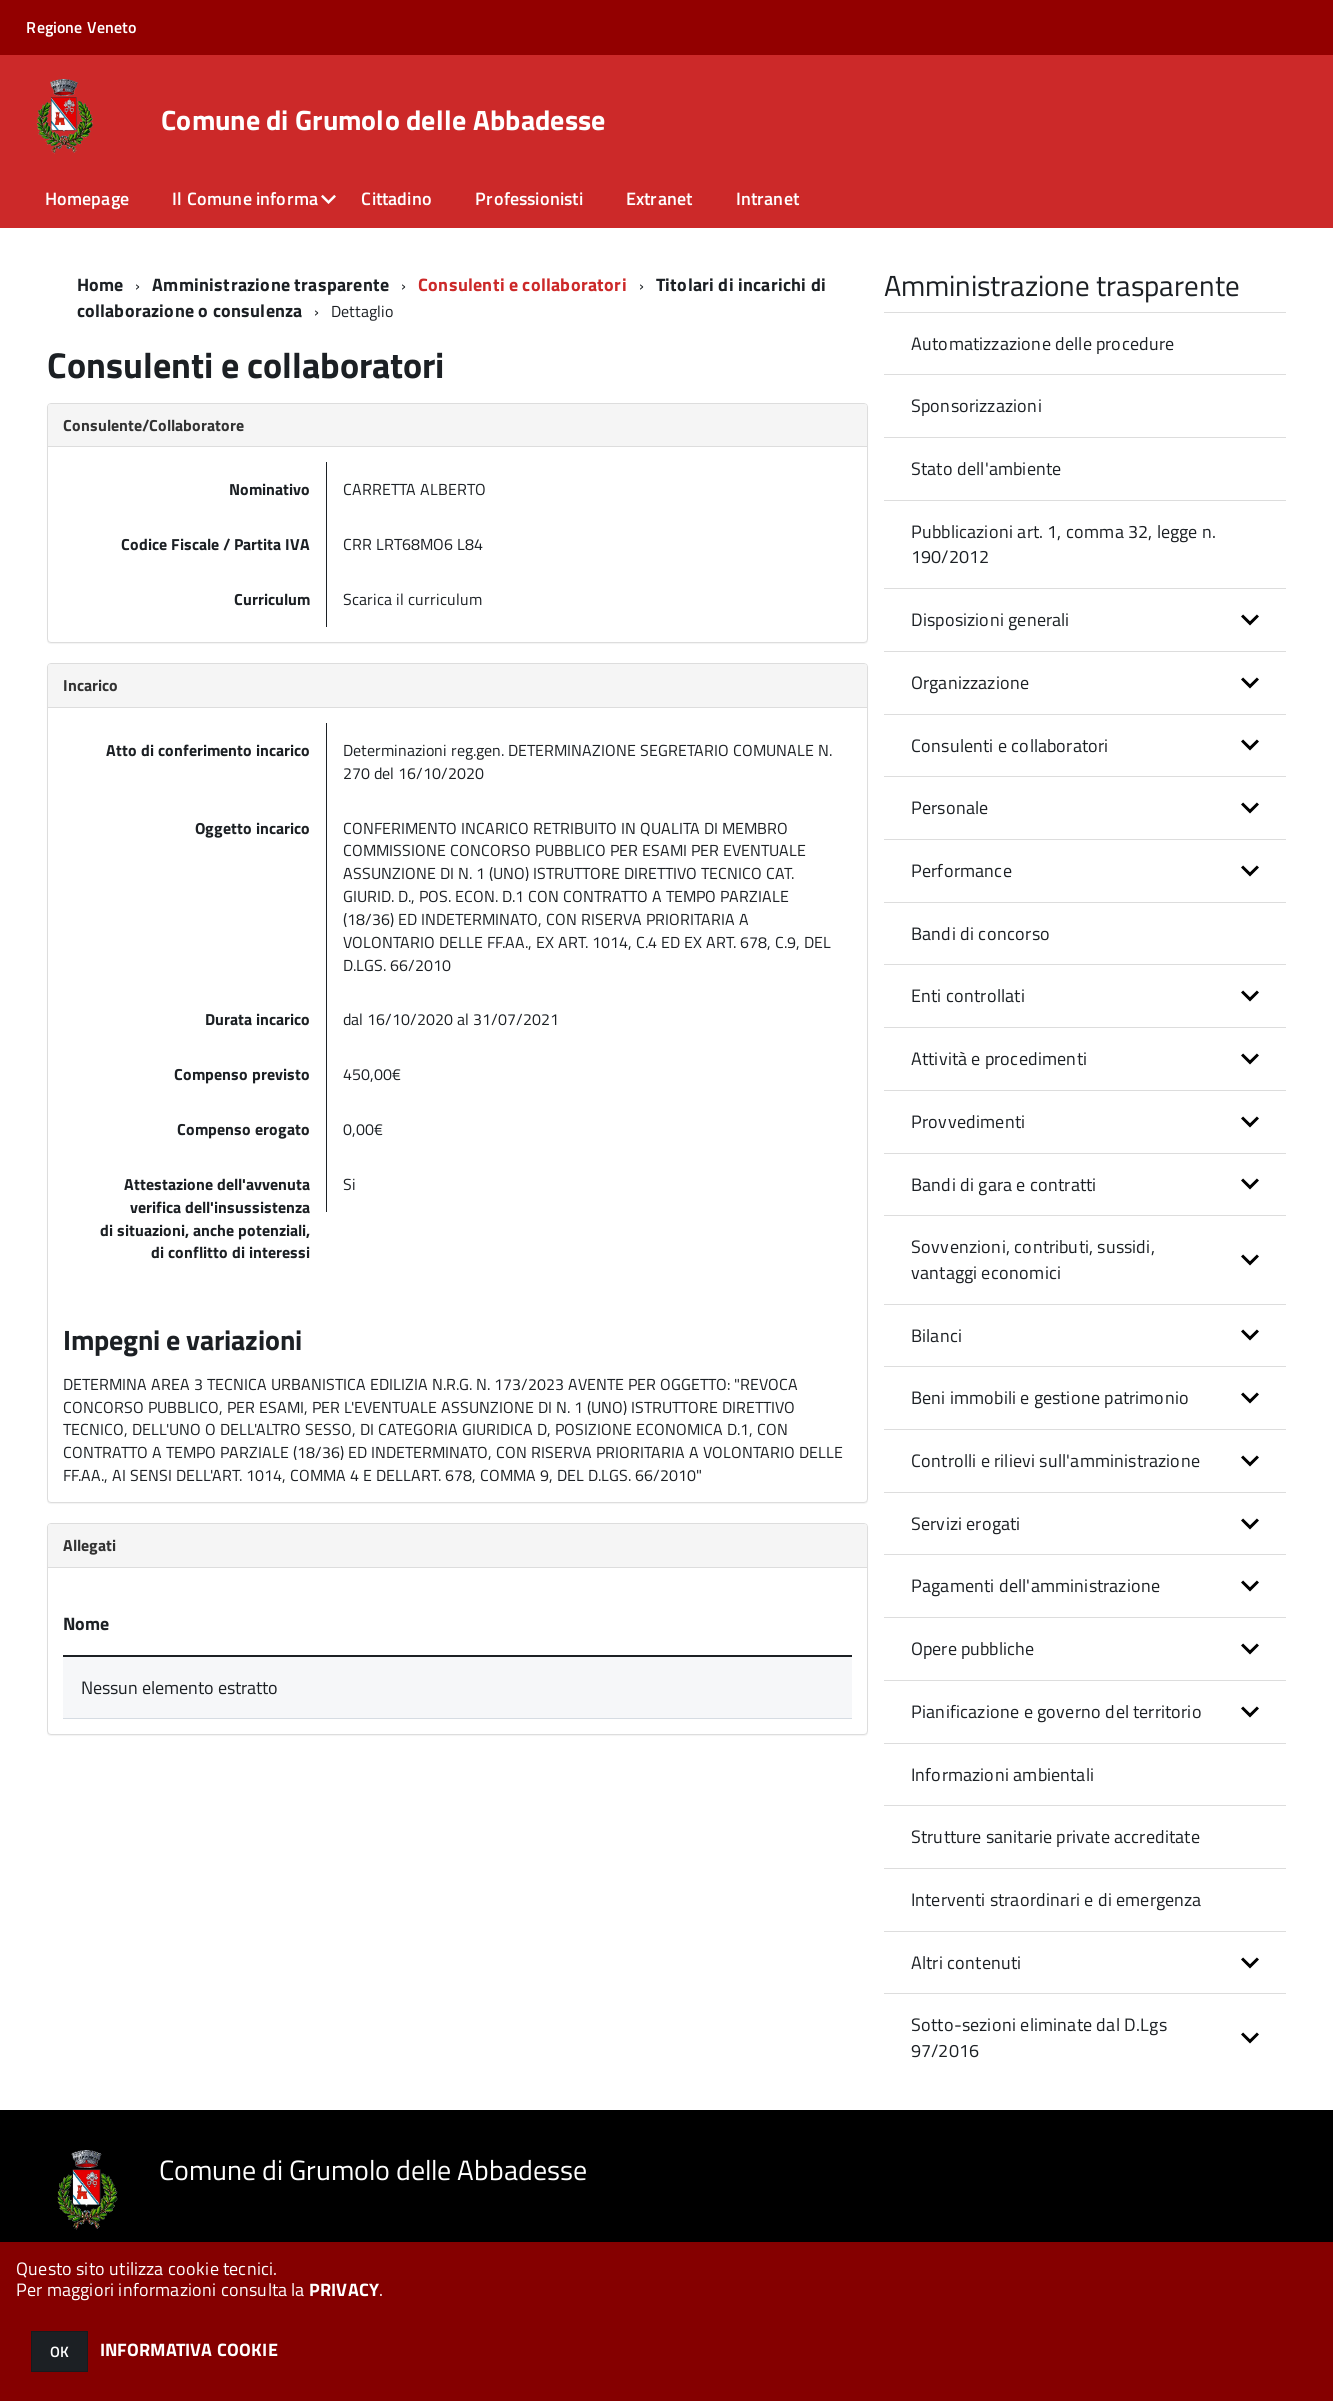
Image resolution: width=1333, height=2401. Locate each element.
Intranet (767, 198)
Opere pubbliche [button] (973, 1648)
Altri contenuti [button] (966, 1962)
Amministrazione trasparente (270, 284)
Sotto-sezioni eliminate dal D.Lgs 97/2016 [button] (1039, 2037)
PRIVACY (344, 2289)
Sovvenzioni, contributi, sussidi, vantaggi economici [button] (1033, 1259)
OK (59, 2351)
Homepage (87, 198)
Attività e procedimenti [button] (999, 1058)
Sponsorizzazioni (976, 405)
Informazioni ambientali (1002, 1774)
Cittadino (396, 198)
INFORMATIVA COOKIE (189, 2349)
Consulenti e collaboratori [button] (1010, 745)
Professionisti (529, 198)
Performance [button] (961, 870)
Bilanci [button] (936, 1335)
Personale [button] (950, 807)
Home (100, 284)
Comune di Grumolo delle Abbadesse (383, 120)
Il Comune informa (245, 198)
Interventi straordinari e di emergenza (1056, 1899)
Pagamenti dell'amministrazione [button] (1035, 1585)
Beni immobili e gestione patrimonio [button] (1050, 1397)
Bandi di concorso (980, 933)
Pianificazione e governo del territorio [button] (1056, 1711)
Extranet (659, 198)
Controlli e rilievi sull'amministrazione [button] (1055, 1460)
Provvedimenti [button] (968, 1121)
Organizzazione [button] (970, 682)
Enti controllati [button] (968, 995)
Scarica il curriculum (412, 599)
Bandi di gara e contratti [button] (1004, 1184)
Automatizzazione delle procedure (1043, 343)
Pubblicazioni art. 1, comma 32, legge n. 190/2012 (1063, 544)
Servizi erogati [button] (966, 1523)
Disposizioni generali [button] (990, 619)
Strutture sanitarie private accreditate (1055, 1836)
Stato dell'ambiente (986, 468)
